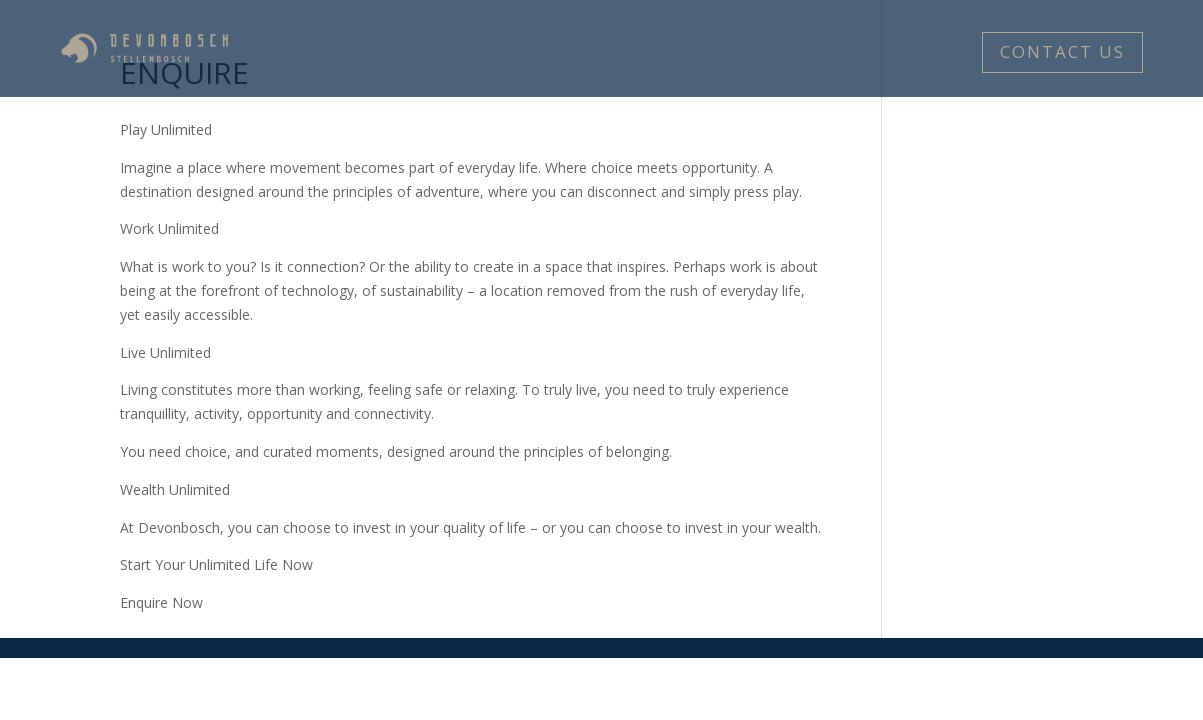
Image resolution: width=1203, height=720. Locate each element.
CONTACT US (1062, 51)
